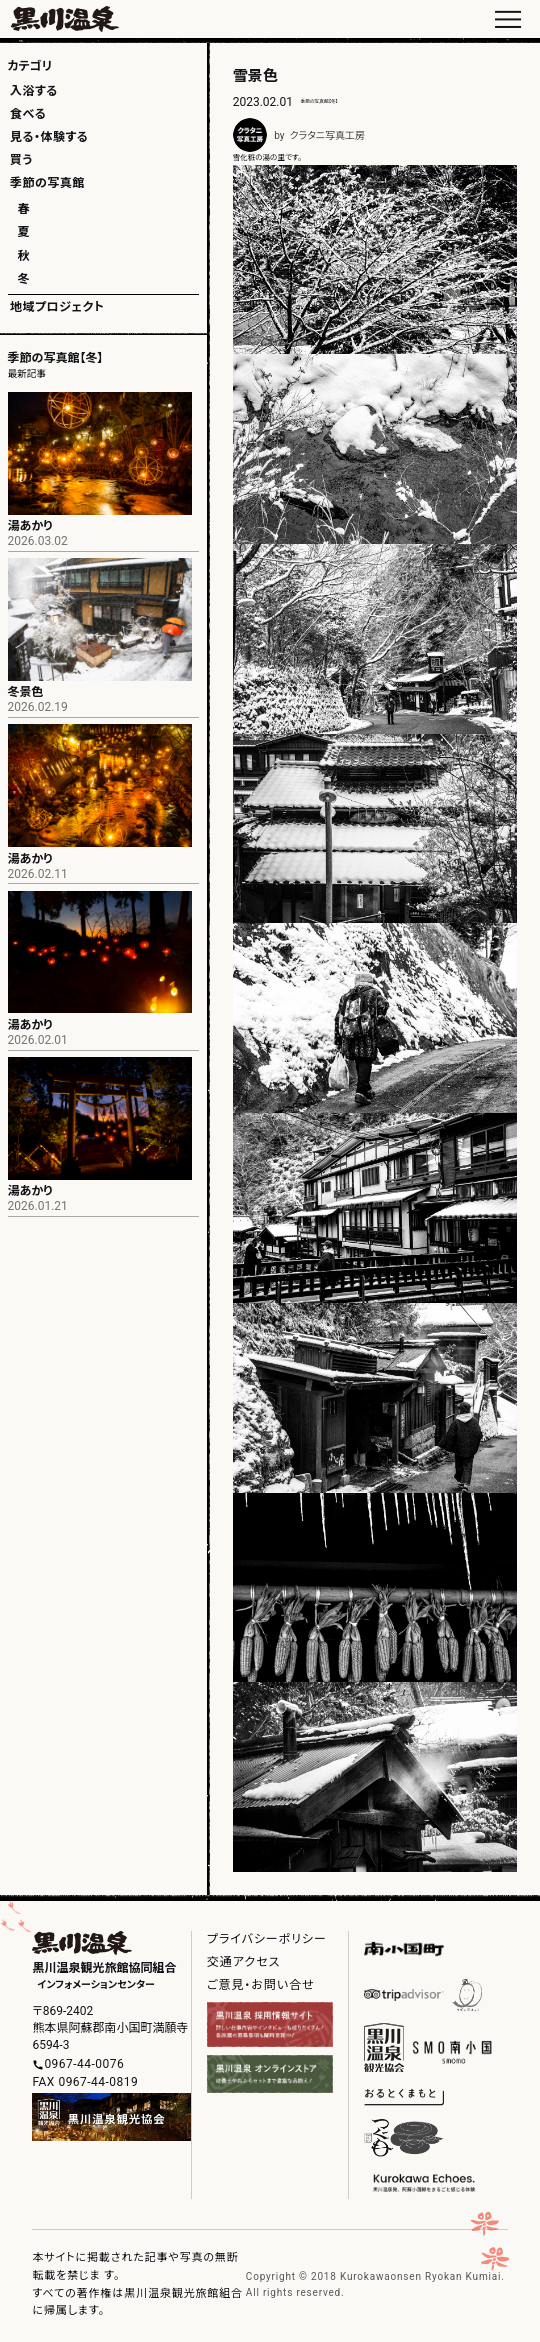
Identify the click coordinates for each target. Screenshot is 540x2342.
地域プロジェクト (57, 307)
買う (21, 160)
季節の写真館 (47, 183)
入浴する (34, 91)
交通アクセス (243, 1962)
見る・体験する (49, 137)
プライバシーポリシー (267, 1939)
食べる (28, 114)
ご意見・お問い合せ (261, 1985)
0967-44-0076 (84, 2064)
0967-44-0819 (98, 2082)
